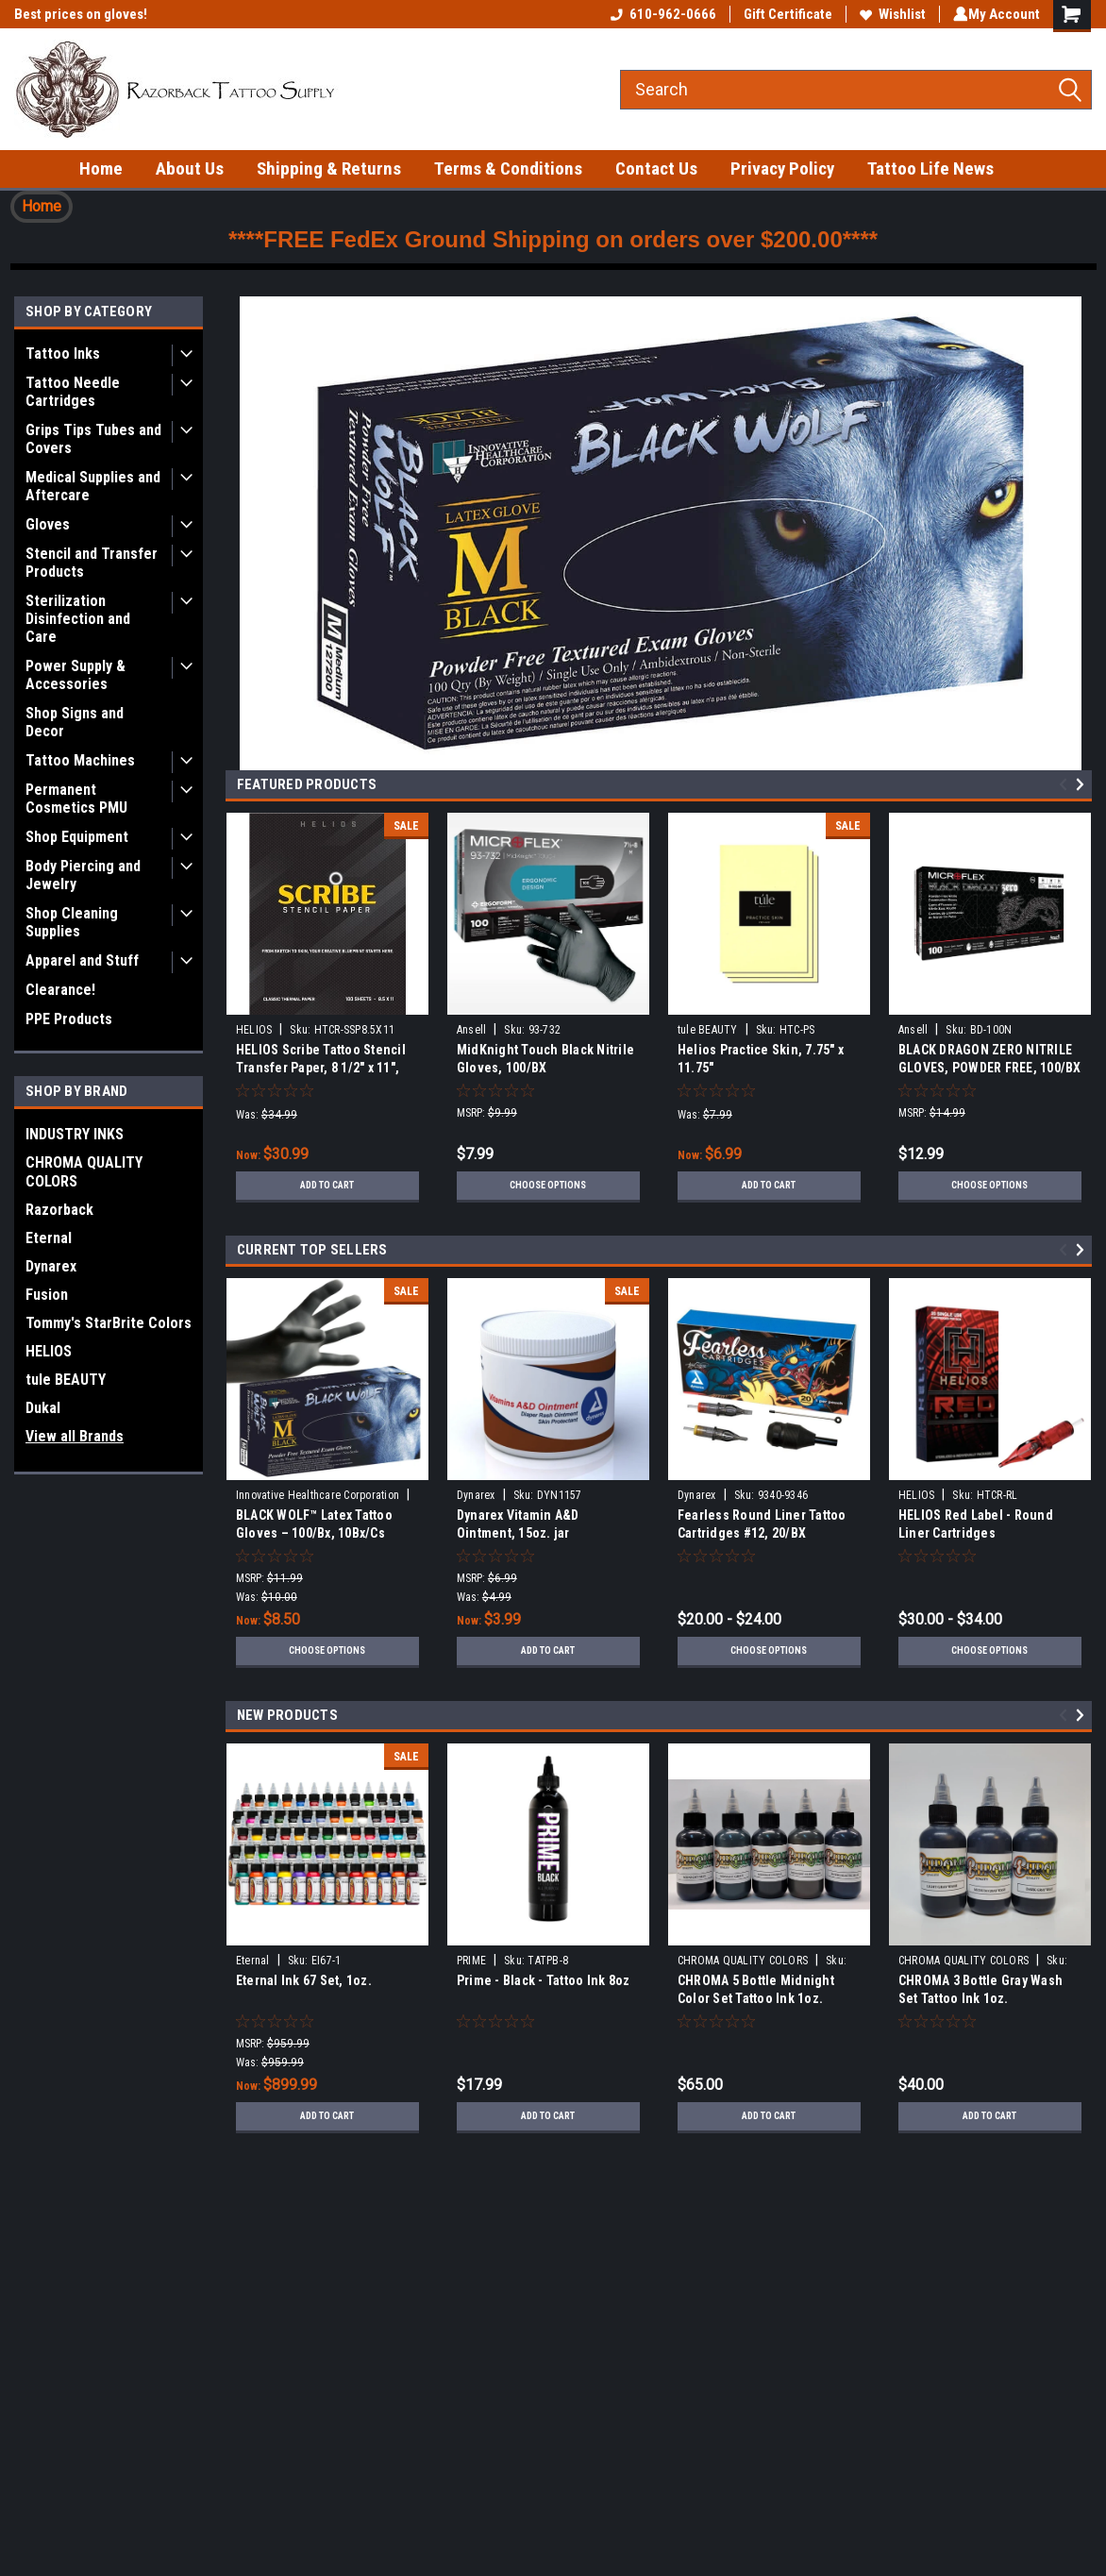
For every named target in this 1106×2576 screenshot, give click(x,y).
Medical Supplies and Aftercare (92, 486)
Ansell (472, 1029)
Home (101, 168)
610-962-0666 (659, 14)
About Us (190, 168)
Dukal (42, 1408)
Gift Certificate (784, 14)
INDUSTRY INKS (74, 1134)
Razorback (59, 1210)
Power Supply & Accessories (75, 675)
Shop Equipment (76, 837)
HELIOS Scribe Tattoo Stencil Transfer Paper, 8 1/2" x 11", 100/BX (321, 1067)
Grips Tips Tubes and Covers (93, 439)
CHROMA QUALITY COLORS (83, 1171)
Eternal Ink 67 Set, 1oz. (304, 1980)
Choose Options (548, 1185)
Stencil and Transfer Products (91, 563)
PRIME (471, 1960)
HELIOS (48, 1351)
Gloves (47, 524)
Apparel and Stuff (82, 960)
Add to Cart (327, 1185)
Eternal (48, 1238)
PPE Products (68, 1019)
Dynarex (50, 1266)
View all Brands (74, 1436)
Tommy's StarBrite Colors (108, 1323)
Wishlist (889, 14)
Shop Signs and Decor (74, 722)
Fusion (46, 1295)
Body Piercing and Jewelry (83, 875)
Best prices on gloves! (80, 14)
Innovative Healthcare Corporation (317, 1495)
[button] (41, 207)
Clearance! (60, 990)
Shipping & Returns (329, 168)
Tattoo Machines (80, 760)
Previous (1066, 785)
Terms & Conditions (508, 168)
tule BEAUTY (65, 1380)
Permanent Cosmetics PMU (76, 799)
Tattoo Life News (930, 168)
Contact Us (656, 168)
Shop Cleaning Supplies (71, 922)
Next (1083, 785)
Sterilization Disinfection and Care (77, 619)
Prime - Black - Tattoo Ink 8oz (543, 1980)
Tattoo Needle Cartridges (72, 392)
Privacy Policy (782, 168)
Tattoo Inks (62, 353)
